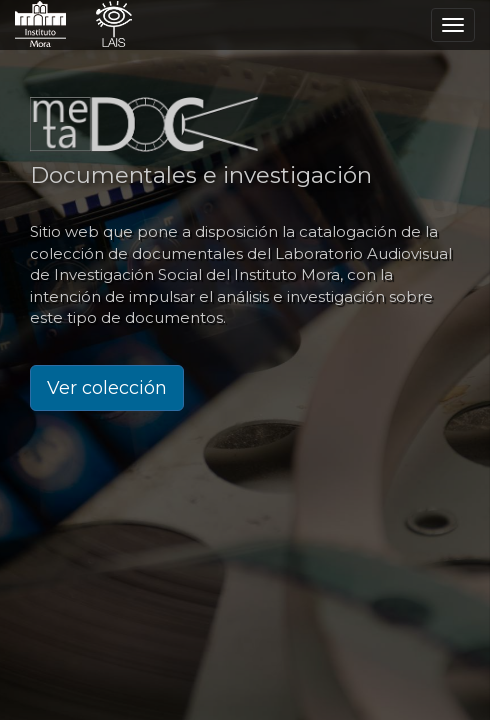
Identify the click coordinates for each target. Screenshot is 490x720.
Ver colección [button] (107, 388)
